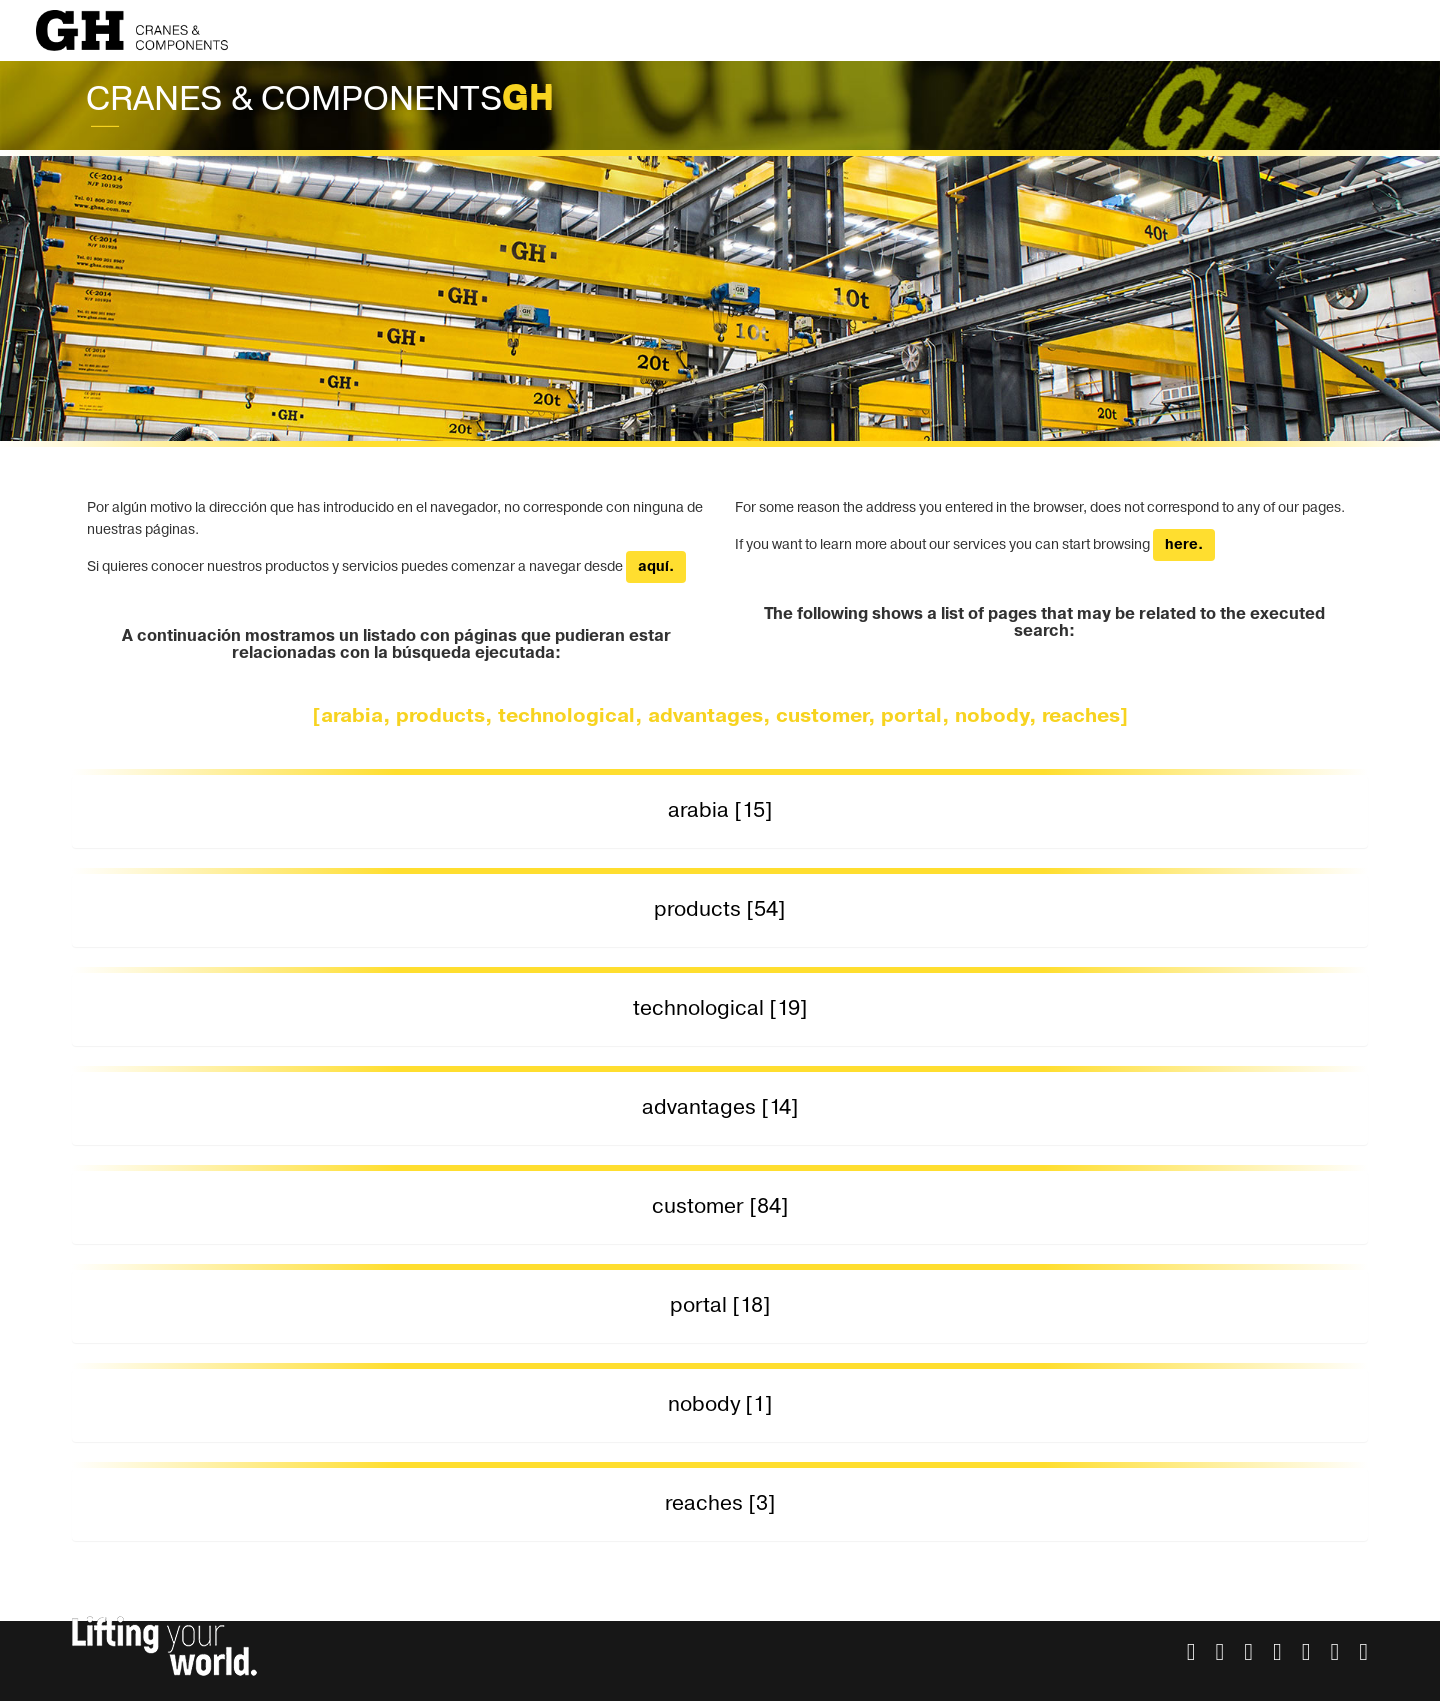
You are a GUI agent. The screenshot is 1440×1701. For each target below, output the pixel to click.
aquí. (656, 567)
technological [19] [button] (720, 1008)
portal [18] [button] (720, 1305)
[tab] (720, 811)
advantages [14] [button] (720, 1107)
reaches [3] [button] (720, 1503)
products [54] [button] (720, 909)
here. (1184, 545)
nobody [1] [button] (720, 1404)
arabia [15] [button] (720, 810)
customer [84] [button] (720, 1206)
